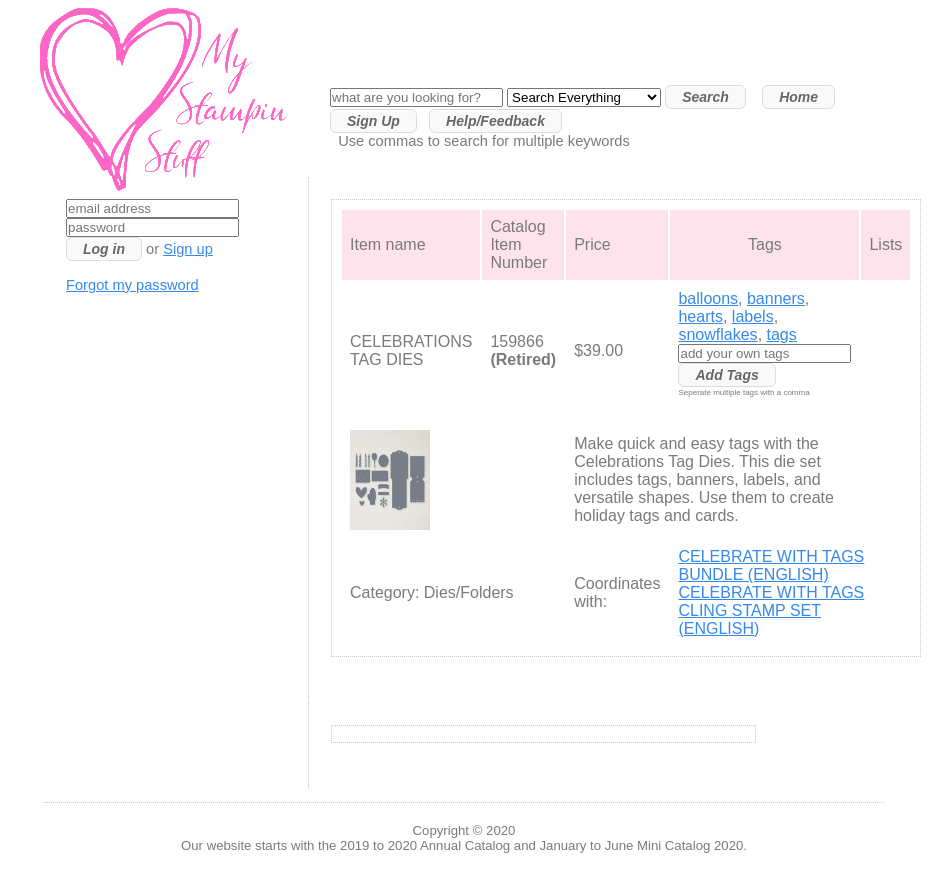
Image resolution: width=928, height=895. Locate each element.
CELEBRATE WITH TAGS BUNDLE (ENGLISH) (771, 565)
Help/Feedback (495, 121)
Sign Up (373, 121)
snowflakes (717, 334)
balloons (708, 298)
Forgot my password (132, 285)
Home (798, 97)
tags (782, 334)
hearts (700, 316)
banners (776, 298)
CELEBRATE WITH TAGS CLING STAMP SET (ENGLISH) (771, 610)
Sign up (188, 249)
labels (753, 316)
